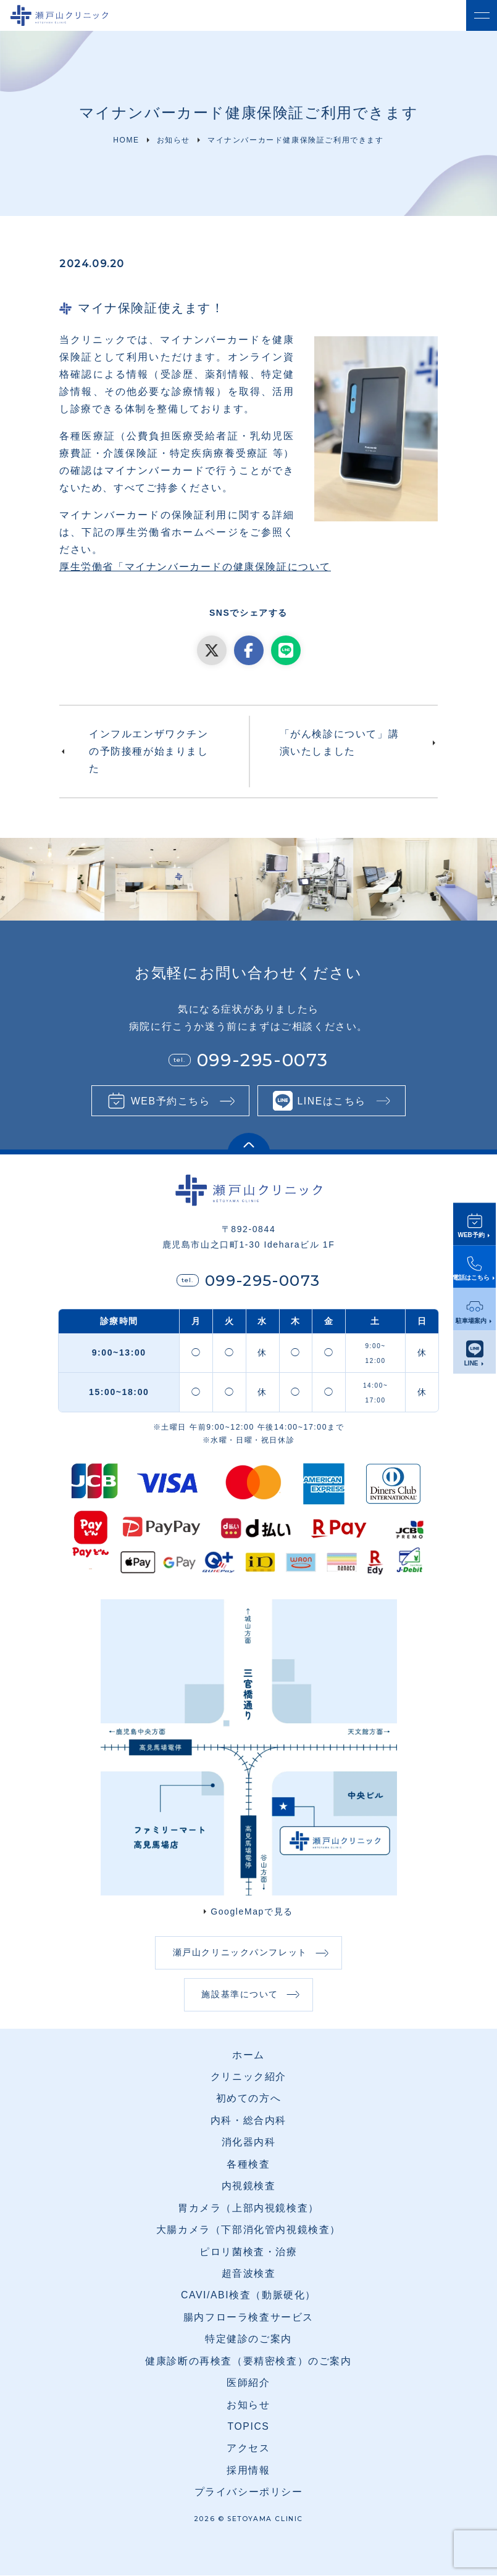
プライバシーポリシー (248, 2493)
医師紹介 (248, 2384)
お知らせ (248, 2405)
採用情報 (248, 2471)
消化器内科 (249, 2143)
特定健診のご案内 (248, 2340)
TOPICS (249, 2427)
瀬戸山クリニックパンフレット (239, 1953)
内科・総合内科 (248, 2121)
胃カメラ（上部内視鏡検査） (248, 2208)
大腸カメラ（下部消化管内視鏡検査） (248, 2231)
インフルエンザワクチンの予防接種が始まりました (149, 751)
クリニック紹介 (248, 2078)
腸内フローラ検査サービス (248, 2318)
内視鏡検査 (249, 2187)
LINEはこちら (332, 1101)
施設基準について (239, 1995)
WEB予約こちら (169, 1101)
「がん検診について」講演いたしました (339, 742)
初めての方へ (249, 2099)
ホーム (248, 2055)
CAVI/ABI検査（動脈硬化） (248, 2296)
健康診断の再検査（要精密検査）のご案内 (248, 2361)
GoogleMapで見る (252, 1911)
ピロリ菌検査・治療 (248, 2252)
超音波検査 (249, 2274)
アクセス (248, 2449)
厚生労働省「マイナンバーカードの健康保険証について (195, 566)
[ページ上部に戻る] (248, 1143)
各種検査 (248, 2165)
